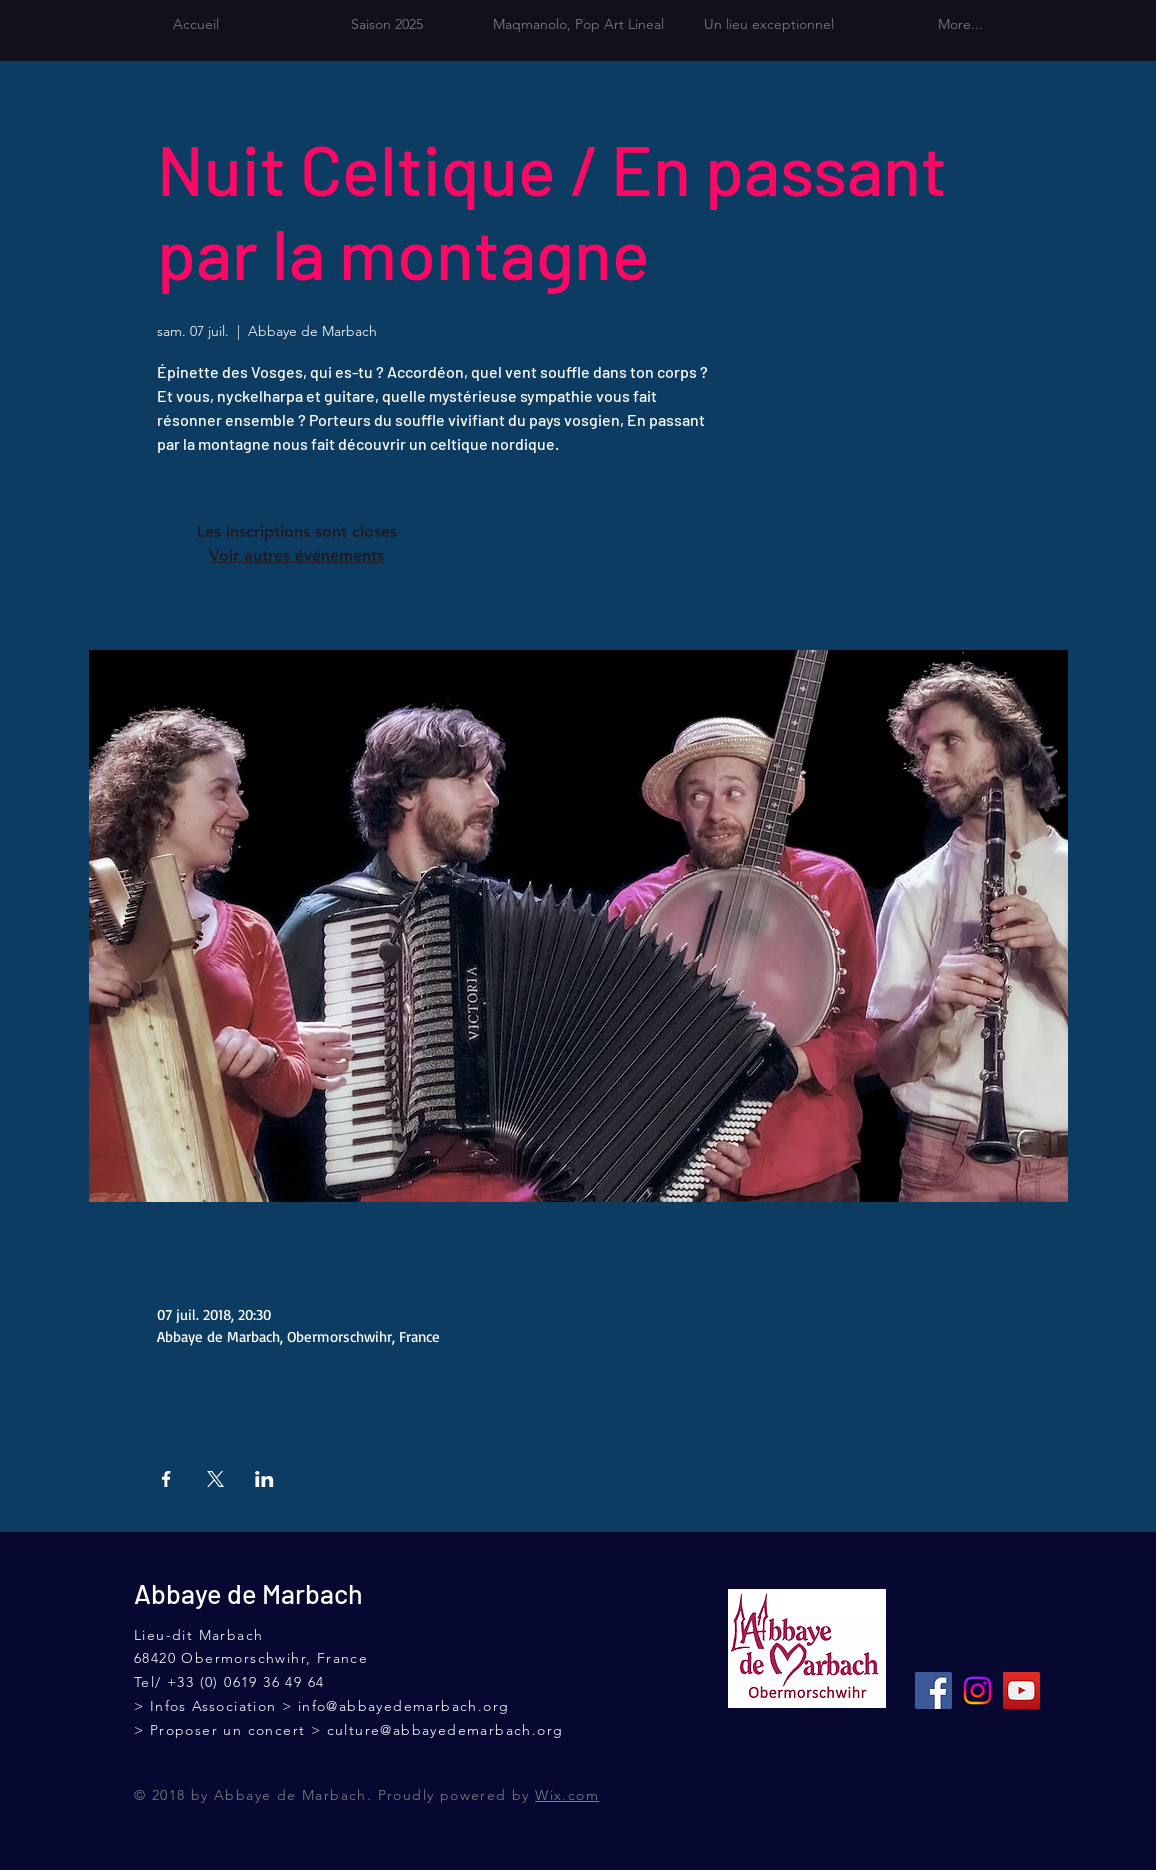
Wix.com (567, 1795)
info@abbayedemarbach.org (404, 1706)
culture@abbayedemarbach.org (445, 1730)
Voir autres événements (296, 555)
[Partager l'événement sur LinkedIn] (264, 1479)
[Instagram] (977, 1690)
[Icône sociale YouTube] (1021, 1690)
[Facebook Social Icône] (933, 1690)
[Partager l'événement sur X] (215, 1479)
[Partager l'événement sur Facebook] (166, 1479)
